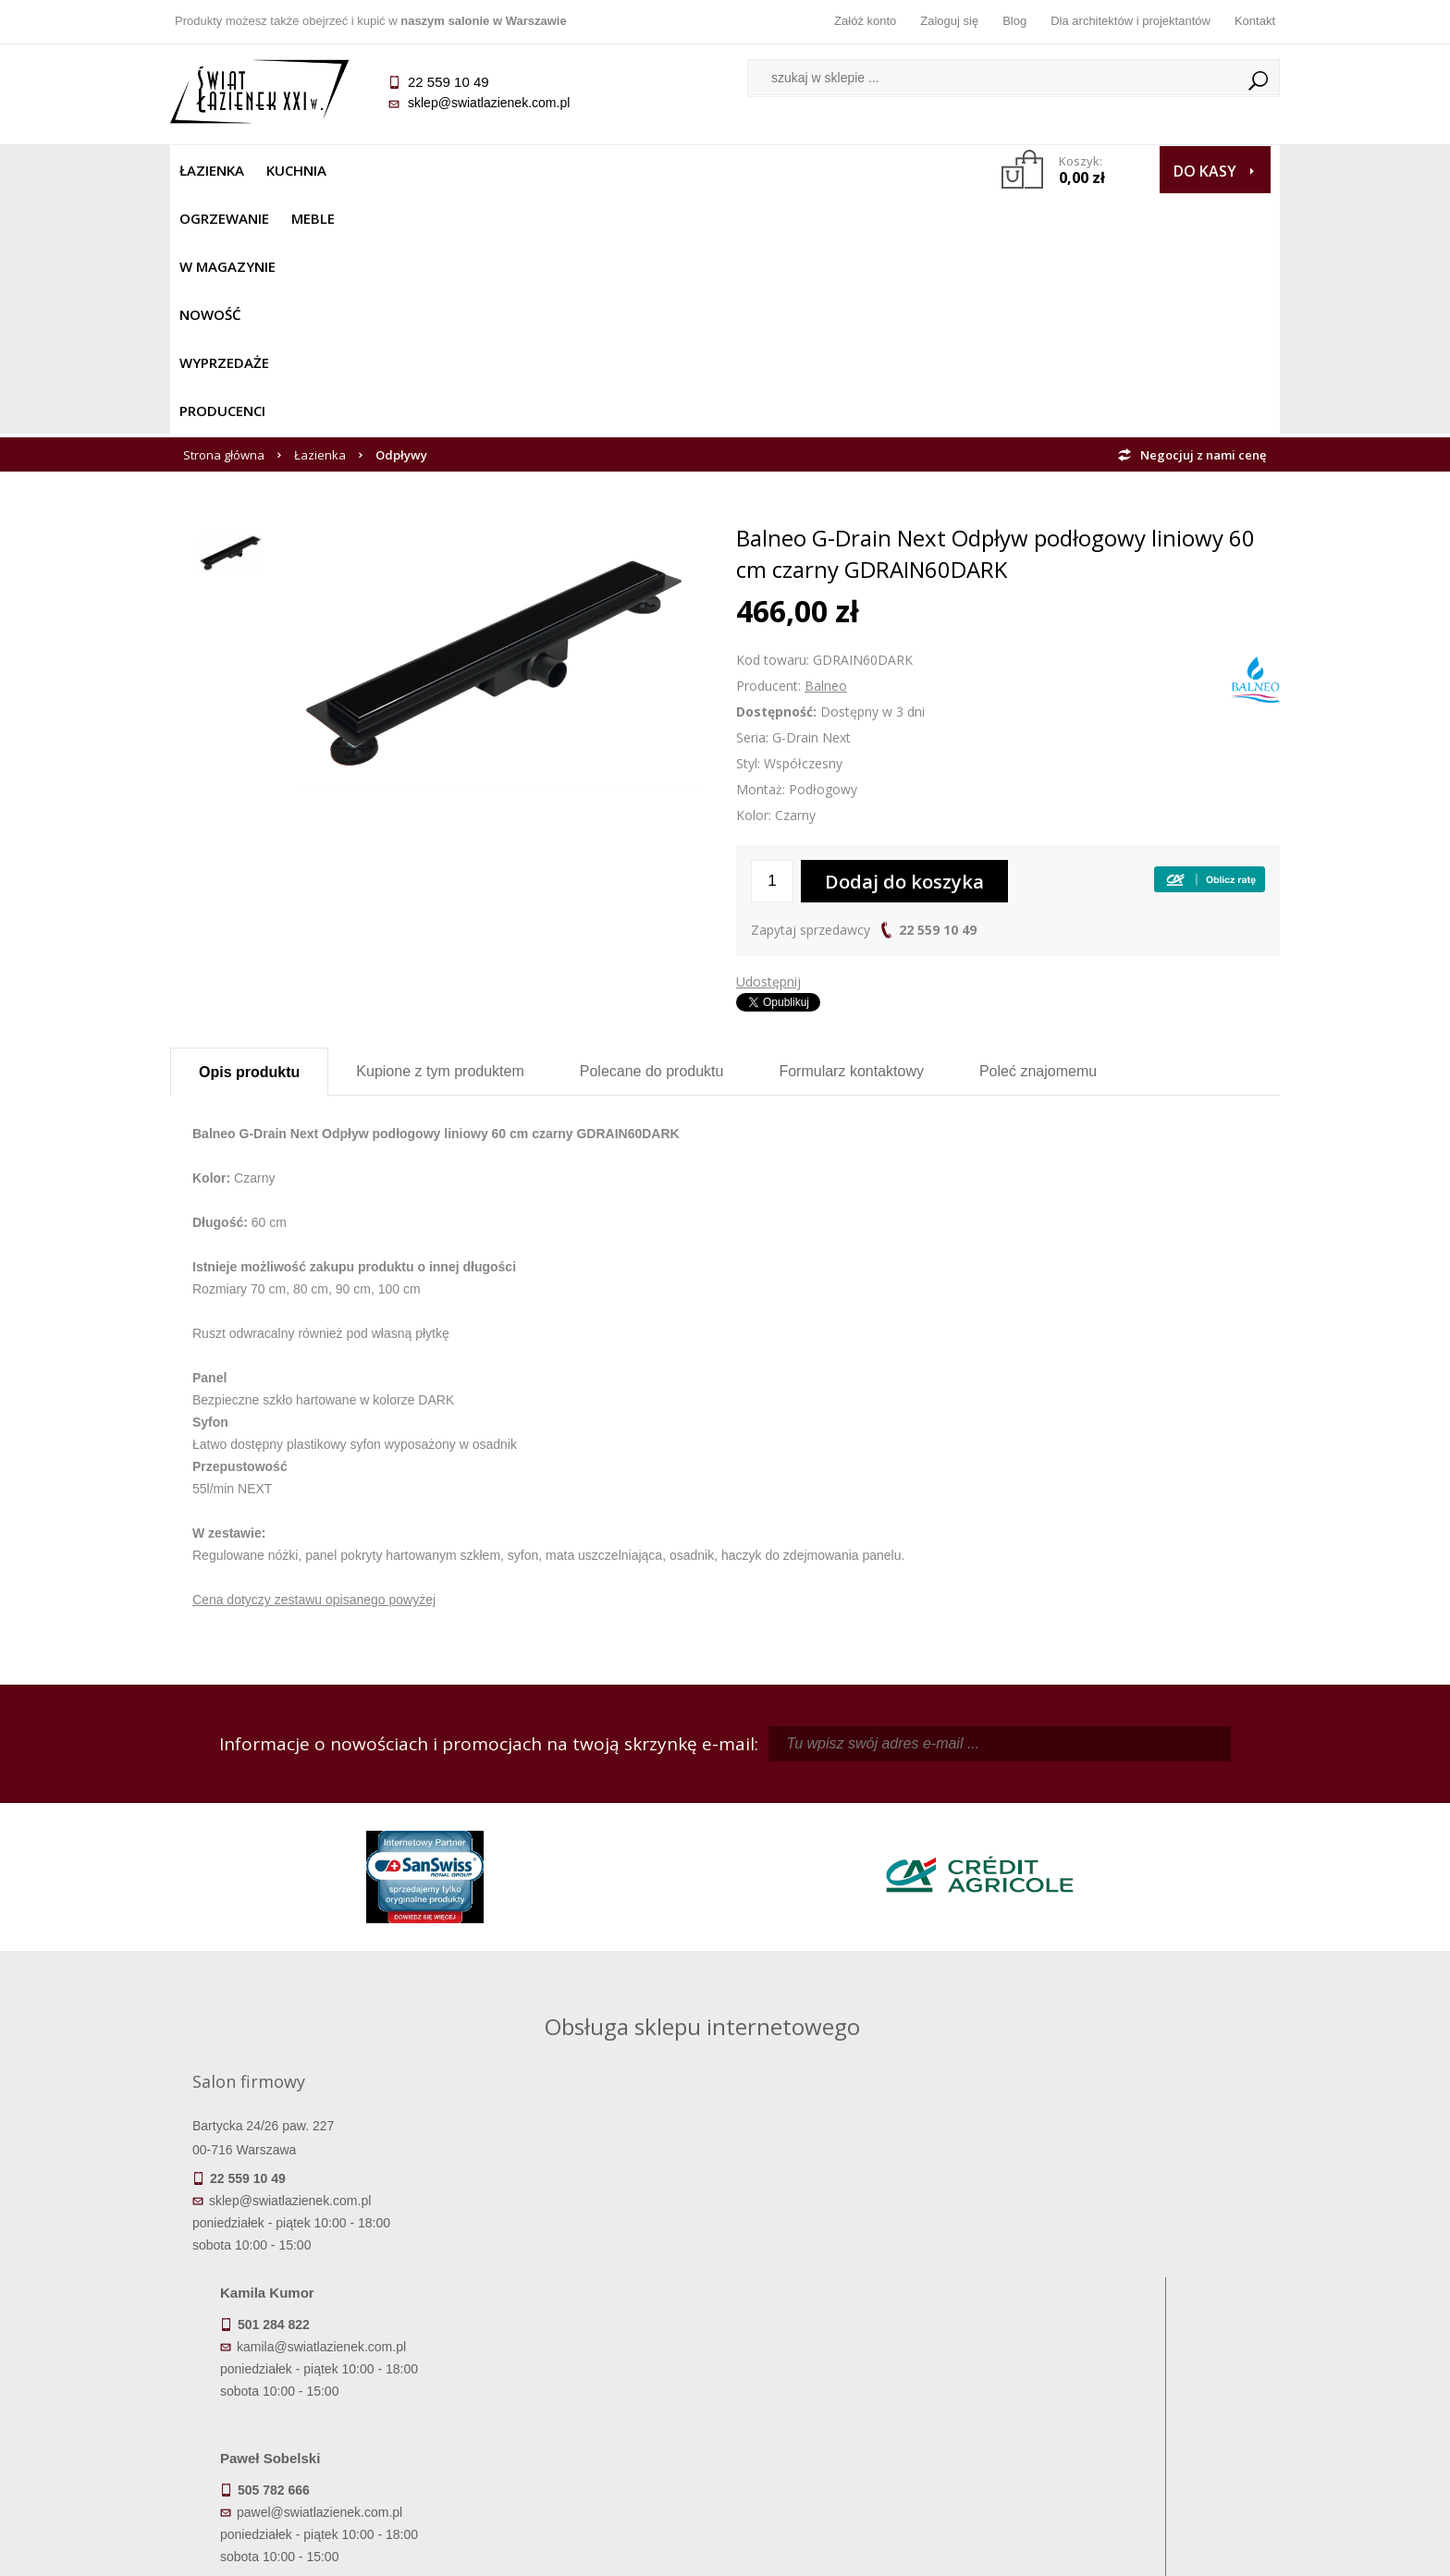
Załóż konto (865, 21)
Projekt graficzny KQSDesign (1016, 2550)
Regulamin (587, 2323)
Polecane (652, 831)
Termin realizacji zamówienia (309, 2323)
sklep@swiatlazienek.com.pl (489, 102)
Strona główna (223, 214)
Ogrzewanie (393, 170)
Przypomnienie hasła (864, 2375)
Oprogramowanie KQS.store (1198, 2550)
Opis (249, 832)
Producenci (884, 170)
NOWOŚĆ (676, 170)
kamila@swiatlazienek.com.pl (597, 1909)
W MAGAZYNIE (574, 170)
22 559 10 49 (938, 689)
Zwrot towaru (309, 2427)
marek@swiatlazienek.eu (1022, 2006)
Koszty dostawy (308, 2375)
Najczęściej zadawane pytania (586, 2349)
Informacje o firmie (1141, 2349)
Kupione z (439, 831)
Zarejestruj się (863, 2349)
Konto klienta (864, 2401)
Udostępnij (768, 741)
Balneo (826, 445)
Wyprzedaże (773, 170)
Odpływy (401, 214)
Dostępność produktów (309, 2349)
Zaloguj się (949, 21)
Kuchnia (296, 170)
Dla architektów (1141, 2375)
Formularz (851, 831)
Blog (1014, 21)
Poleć (1038, 831)
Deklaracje (308, 2453)
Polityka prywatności (586, 2401)
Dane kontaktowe (1141, 2323)
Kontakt (1255, 21)
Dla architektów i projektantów (1130, 21)
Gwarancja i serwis (308, 2401)
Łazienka (211, 170)
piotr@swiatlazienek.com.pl (1028, 1909)
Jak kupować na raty (586, 2375)
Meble (482, 170)
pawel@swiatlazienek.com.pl (595, 2074)
